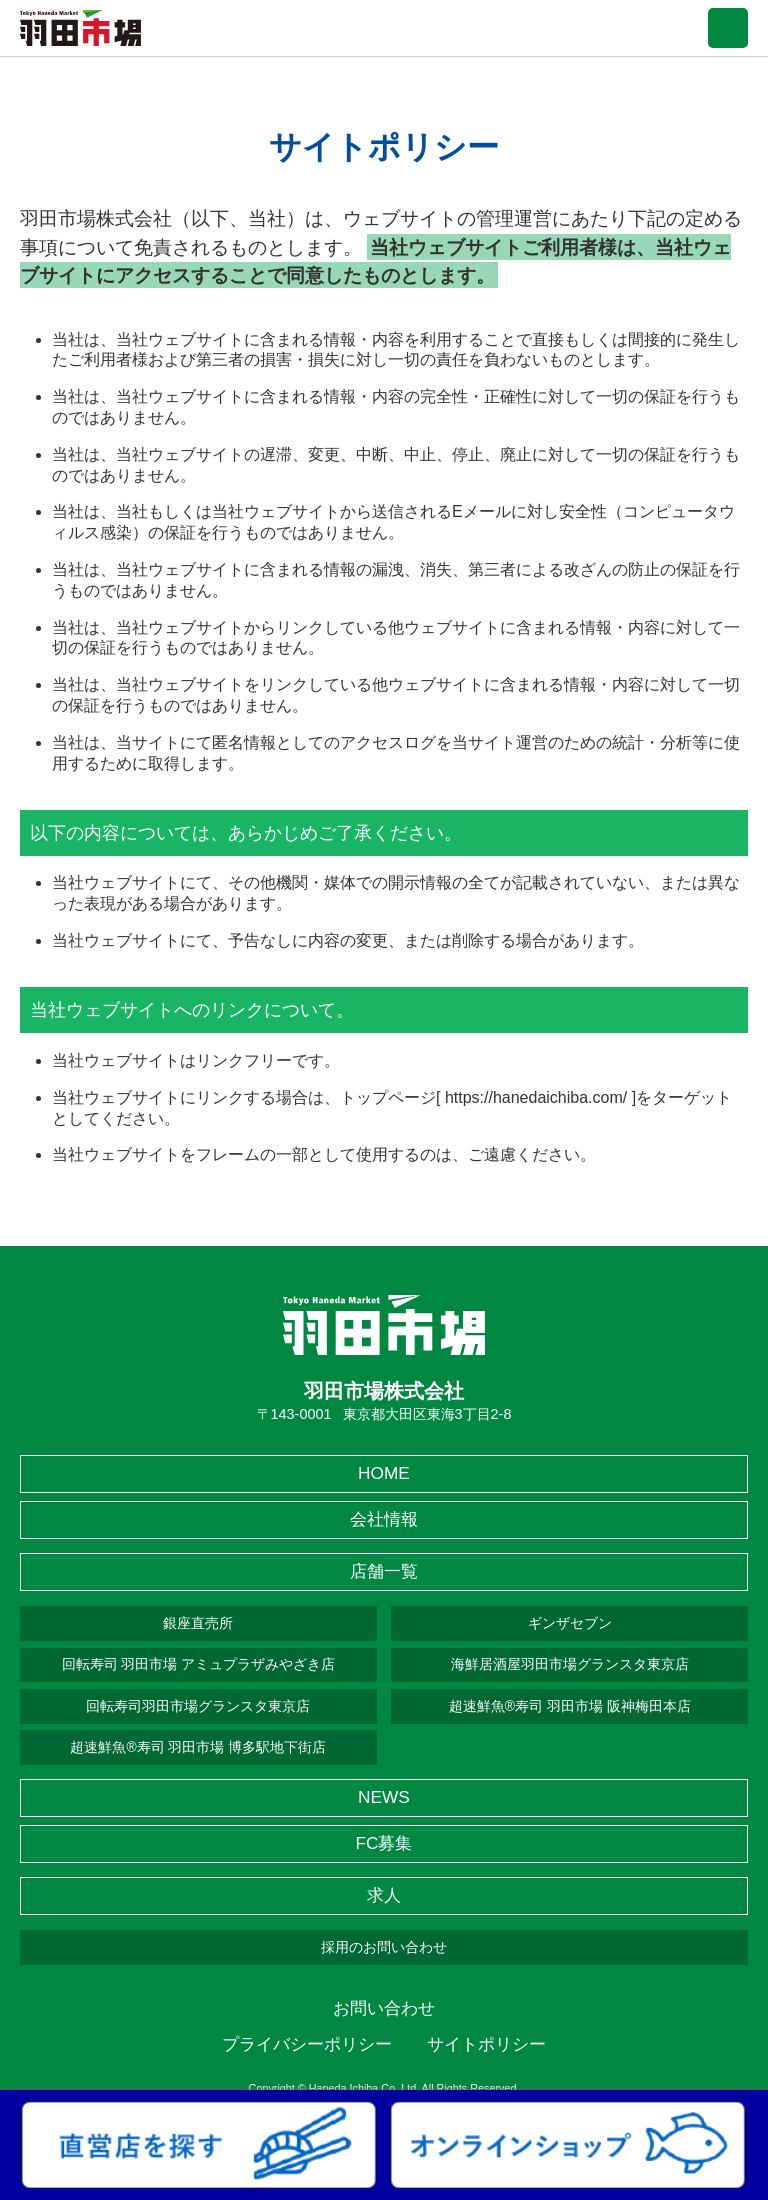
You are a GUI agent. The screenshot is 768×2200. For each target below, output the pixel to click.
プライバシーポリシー (307, 2044)
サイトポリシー (486, 2044)
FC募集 (383, 1843)
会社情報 (384, 1519)
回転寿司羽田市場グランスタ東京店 (198, 1706)
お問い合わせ (384, 2008)
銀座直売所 (198, 1623)
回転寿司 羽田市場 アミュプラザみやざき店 (199, 1664)
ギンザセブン (570, 1623)
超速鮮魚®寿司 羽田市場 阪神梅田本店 (570, 1706)
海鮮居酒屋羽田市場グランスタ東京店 (570, 1664)
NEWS (384, 1797)
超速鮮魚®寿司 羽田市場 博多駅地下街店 (198, 1747)
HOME (384, 1473)
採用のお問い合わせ (384, 1947)
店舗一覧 (384, 1571)
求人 (384, 1895)
